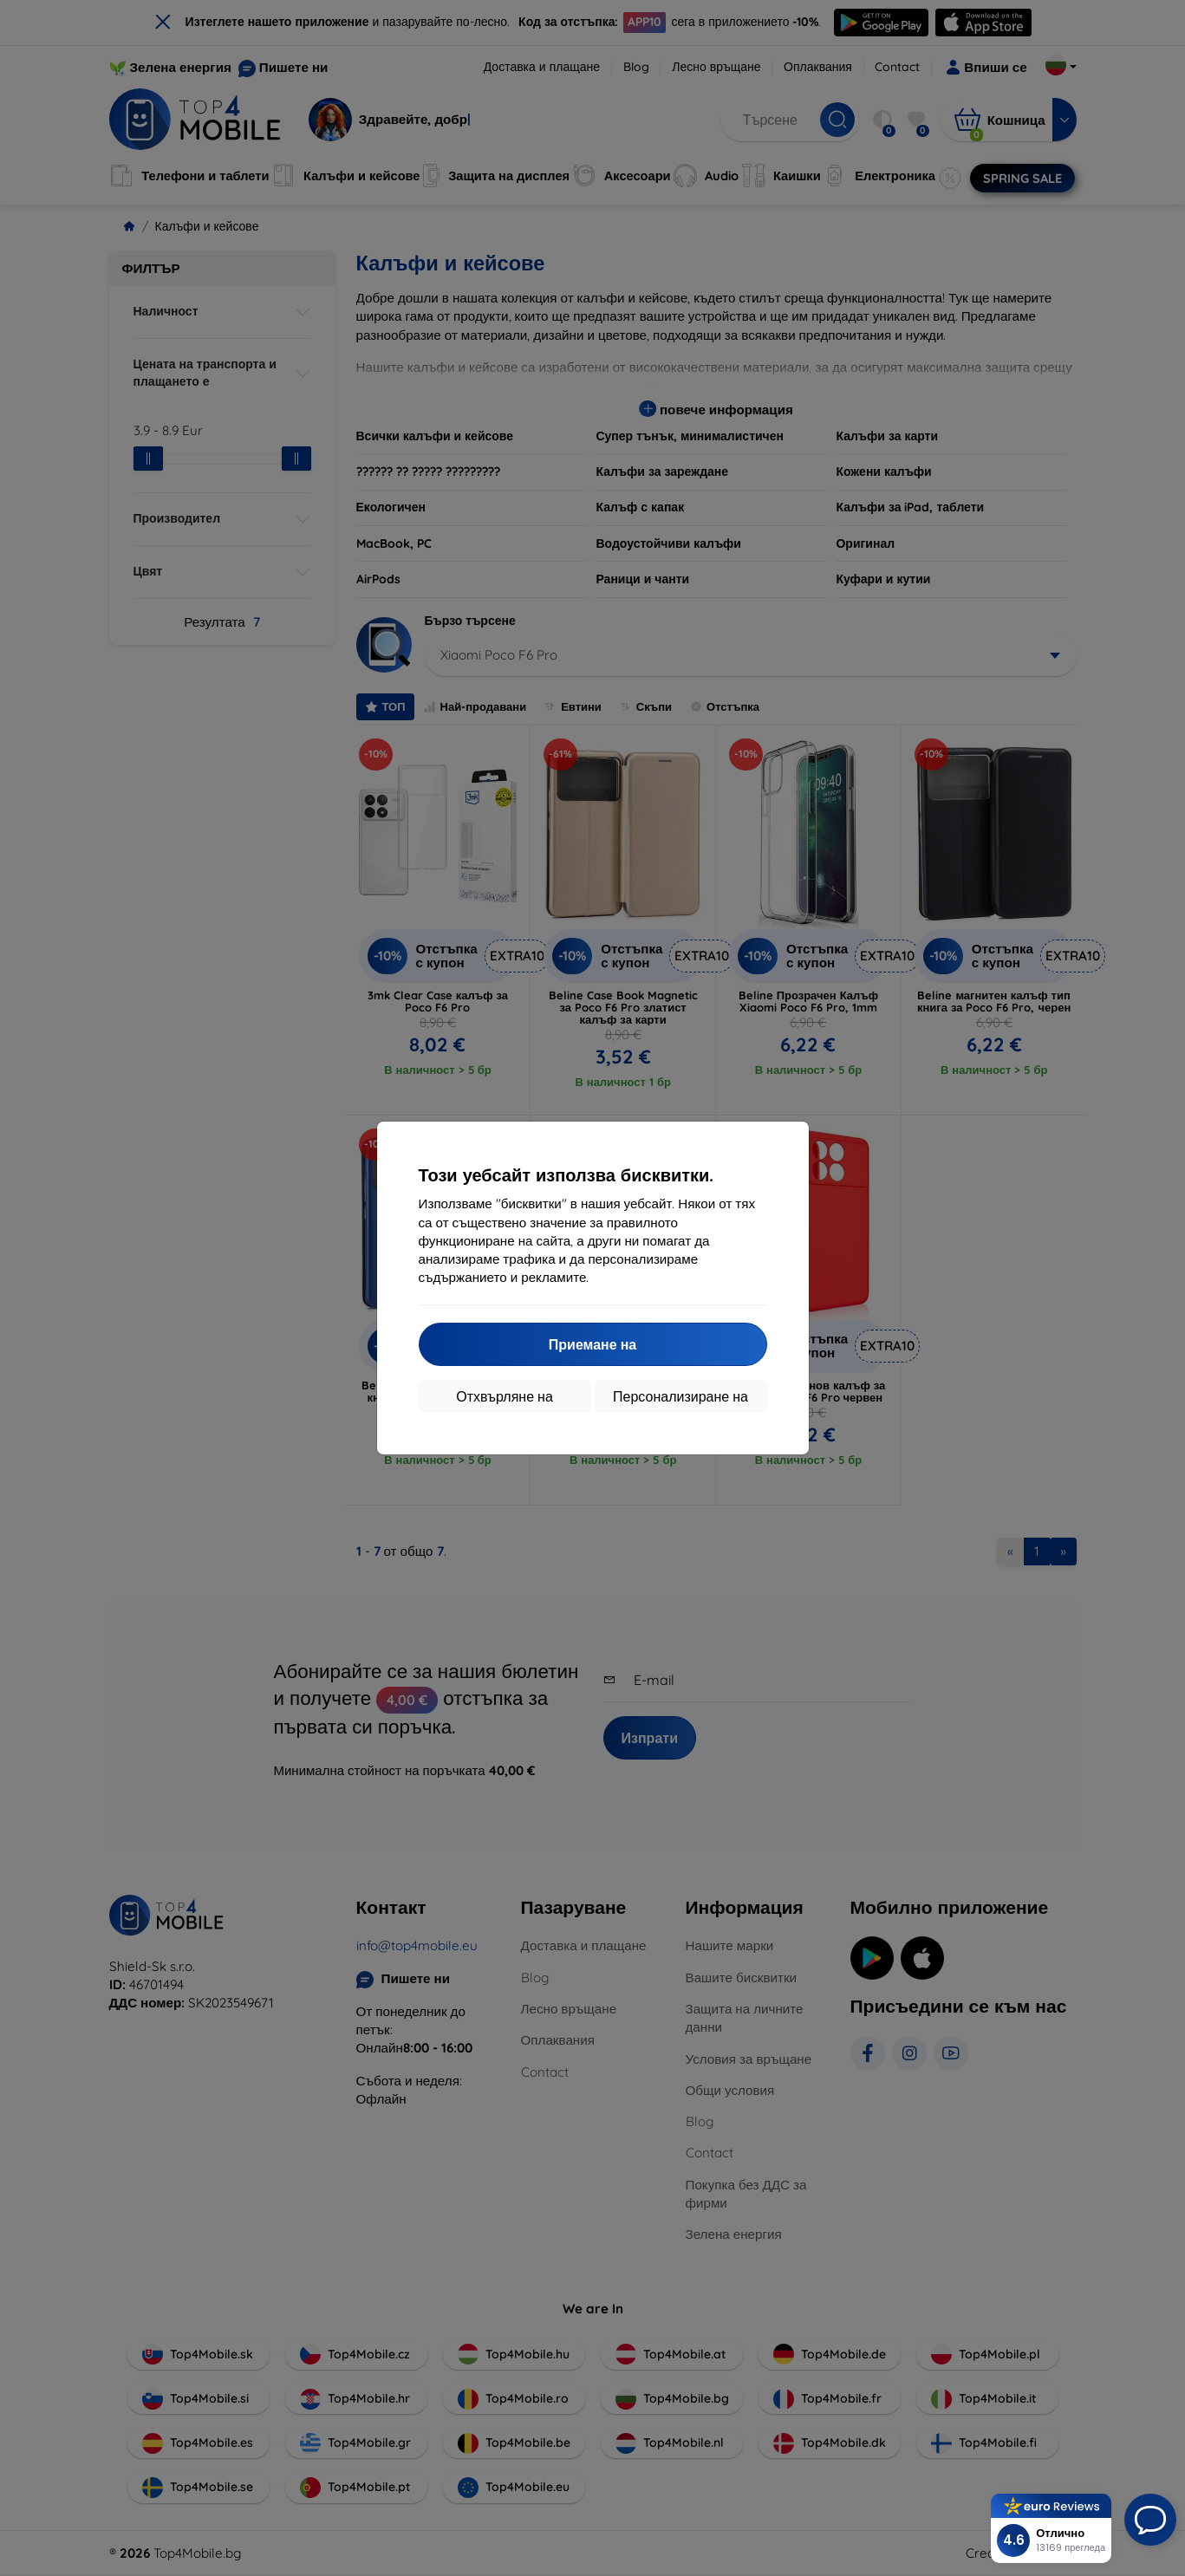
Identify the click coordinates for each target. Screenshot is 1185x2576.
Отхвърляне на (504, 1396)
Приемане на (592, 1344)
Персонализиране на (680, 1396)
